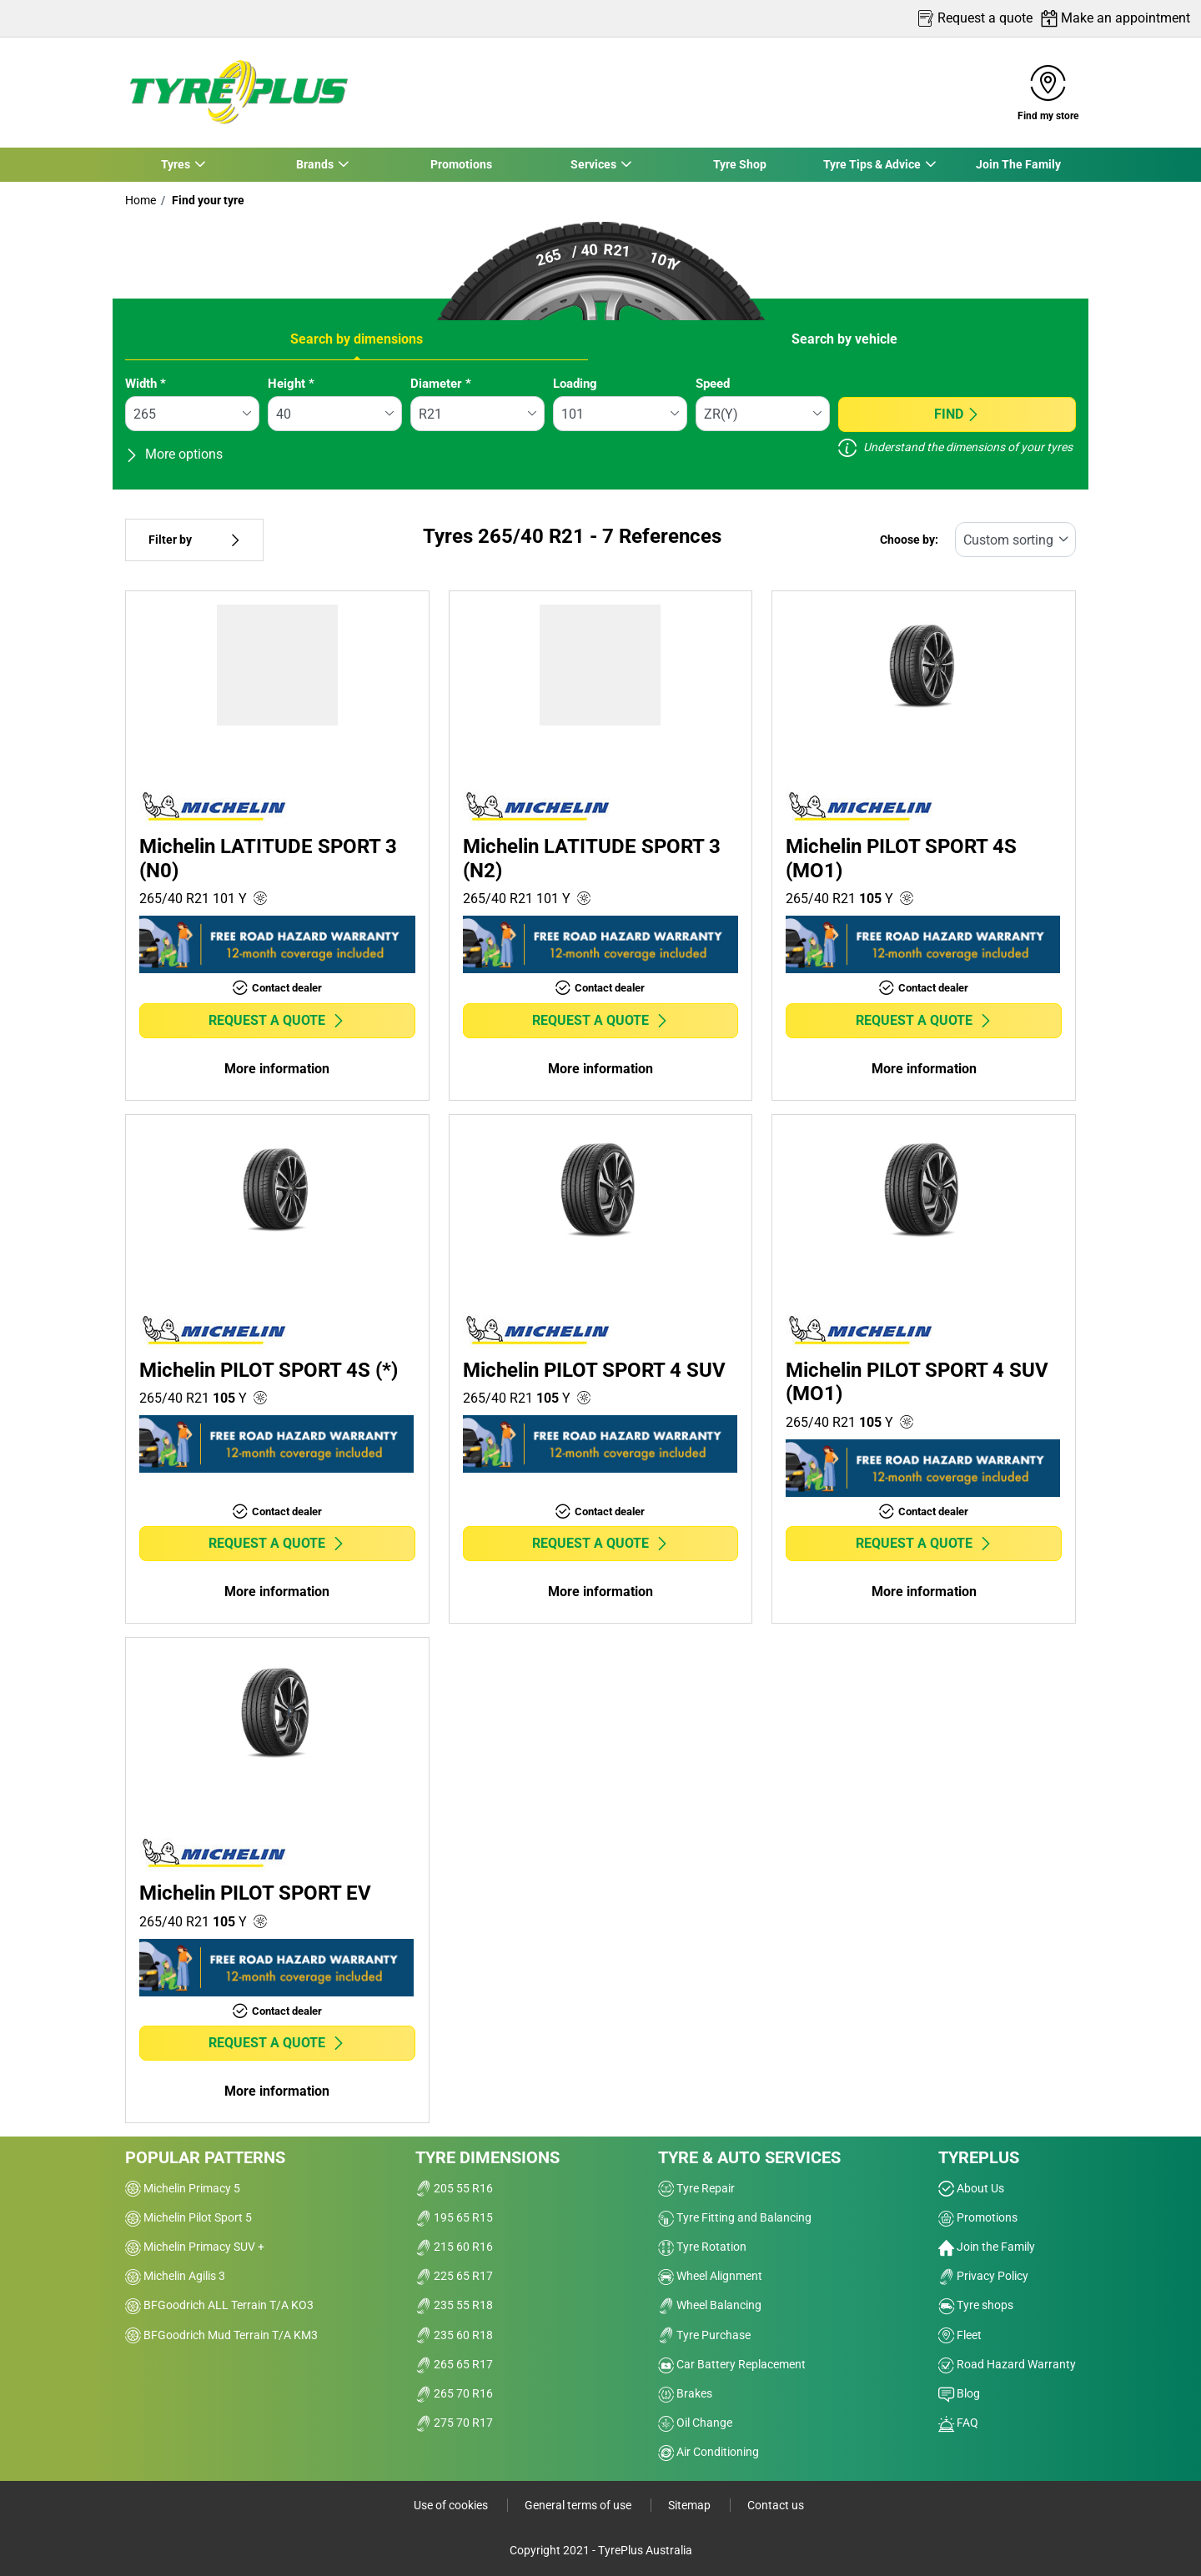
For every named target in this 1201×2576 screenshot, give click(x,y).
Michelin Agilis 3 (175, 2275)
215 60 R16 (454, 2246)
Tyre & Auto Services (749, 2157)
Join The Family (1018, 164)
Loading (575, 383)
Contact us (775, 2505)
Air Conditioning (708, 2451)
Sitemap (690, 2505)
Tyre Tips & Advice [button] (872, 164)
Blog (959, 2393)
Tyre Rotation (702, 2246)
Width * (145, 383)
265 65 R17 (454, 2364)
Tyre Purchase (704, 2335)
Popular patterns (205, 2157)
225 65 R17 (454, 2275)
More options (174, 454)
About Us (971, 2188)
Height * (291, 383)
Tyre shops (975, 2305)
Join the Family (986, 2246)
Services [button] (593, 164)
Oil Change (695, 2422)
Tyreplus (978, 2157)
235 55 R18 (454, 2305)
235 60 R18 (454, 2335)
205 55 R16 (454, 2188)
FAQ (958, 2422)
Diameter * (440, 383)
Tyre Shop (739, 164)
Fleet (960, 2335)
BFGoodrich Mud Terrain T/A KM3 (221, 2335)
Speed (713, 383)
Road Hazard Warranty (1007, 2364)
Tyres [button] (175, 164)
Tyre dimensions (487, 2157)
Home (140, 200)
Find (957, 414)
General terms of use (579, 2505)
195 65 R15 (454, 2217)
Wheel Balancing (709, 2305)
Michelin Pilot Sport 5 (188, 2217)
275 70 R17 (454, 2422)
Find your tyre (206, 200)
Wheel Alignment (710, 2275)
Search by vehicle (844, 339)
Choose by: (909, 540)
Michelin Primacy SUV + (194, 2246)
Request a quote (277, 1020)
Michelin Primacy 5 (182, 2188)
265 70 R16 (454, 2393)
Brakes (685, 2393)
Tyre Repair (696, 2188)
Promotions (461, 164)
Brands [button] (314, 164)
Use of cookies (452, 2505)
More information (276, 1069)
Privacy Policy (983, 2275)
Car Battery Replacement (732, 2364)
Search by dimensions (356, 339)
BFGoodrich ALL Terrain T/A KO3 (219, 2305)
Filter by (194, 540)
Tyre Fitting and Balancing (735, 2217)
